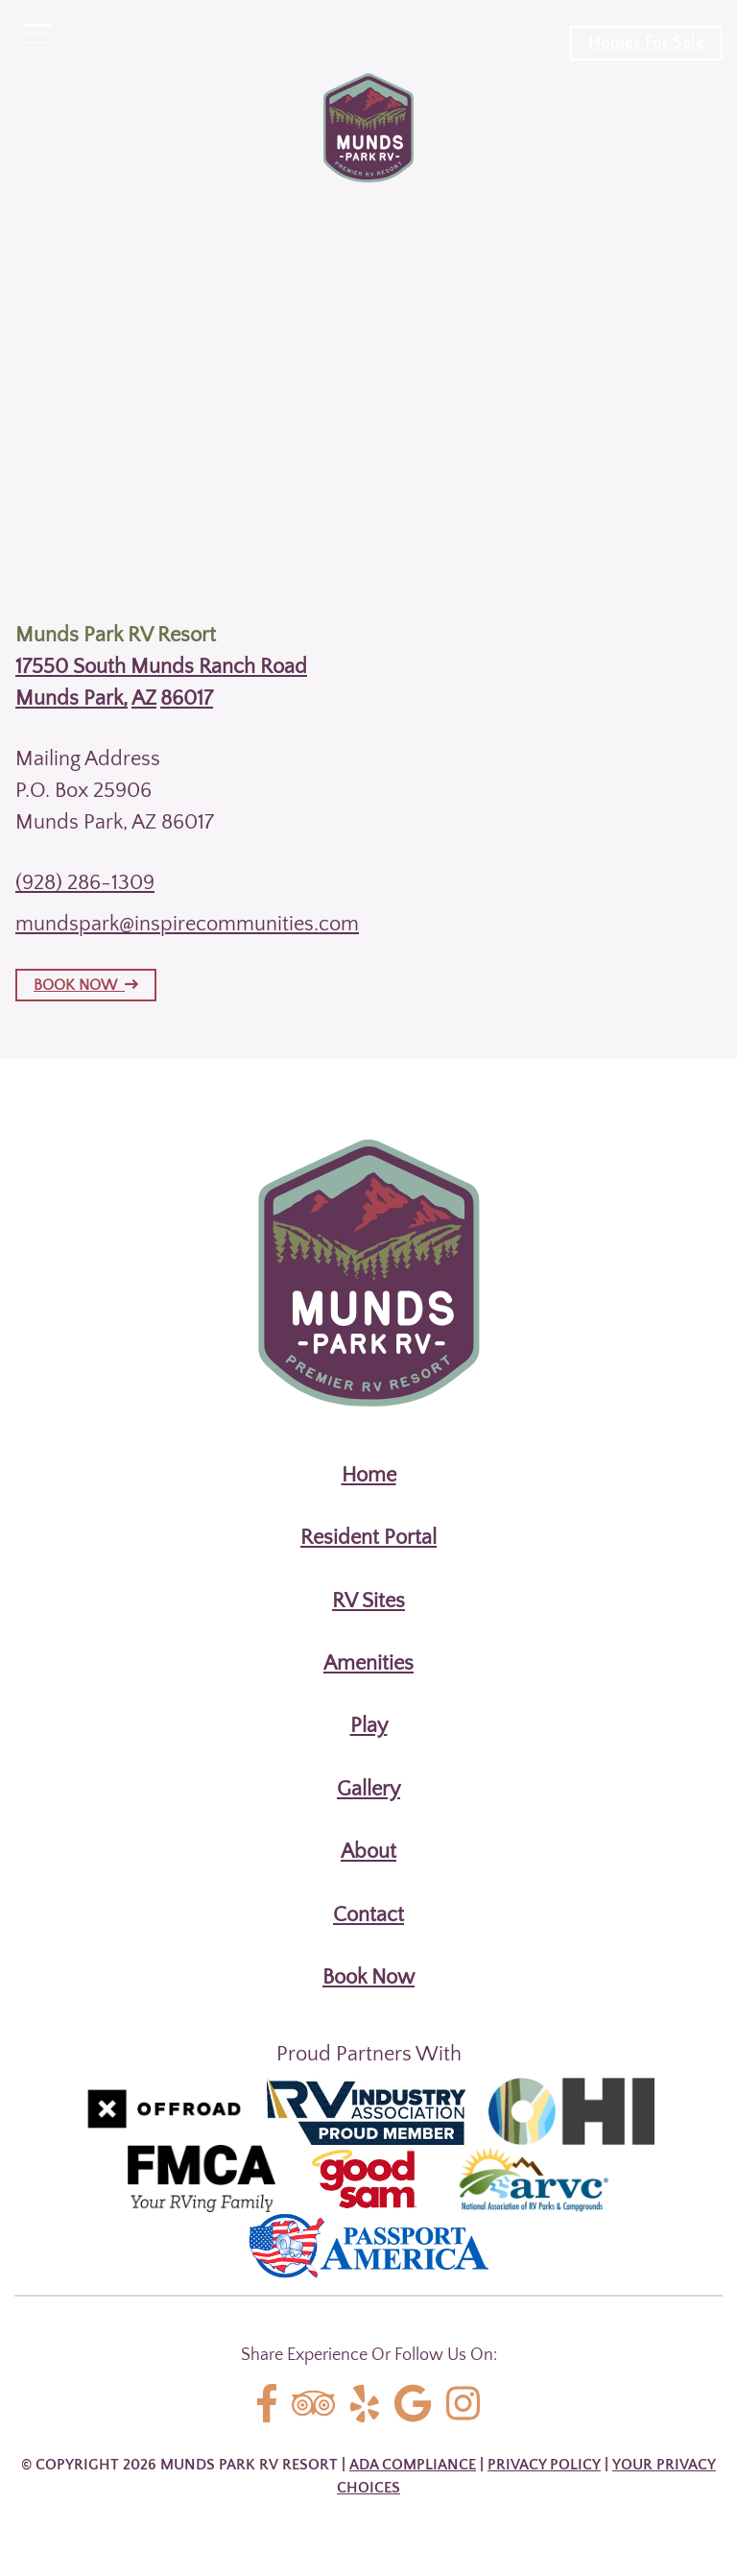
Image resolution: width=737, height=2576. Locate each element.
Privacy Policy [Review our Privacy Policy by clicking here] (544, 2464)
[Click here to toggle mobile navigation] (36, 35)
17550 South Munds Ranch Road (161, 667)
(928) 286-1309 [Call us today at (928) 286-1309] (85, 883)
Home (369, 1475)
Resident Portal (368, 1538)
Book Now (368, 1977)
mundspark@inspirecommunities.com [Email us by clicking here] (187, 924)
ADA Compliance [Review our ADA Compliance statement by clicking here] (412, 2464)
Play (369, 1726)
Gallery (368, 1789)
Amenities (368, 1663)
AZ (143, 698)
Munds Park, (71, 698)
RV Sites (368, 1601)
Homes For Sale (646, 43)
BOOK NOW (86, 985)
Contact (368, 1915)
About (368, 1852)
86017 (186, 698)
